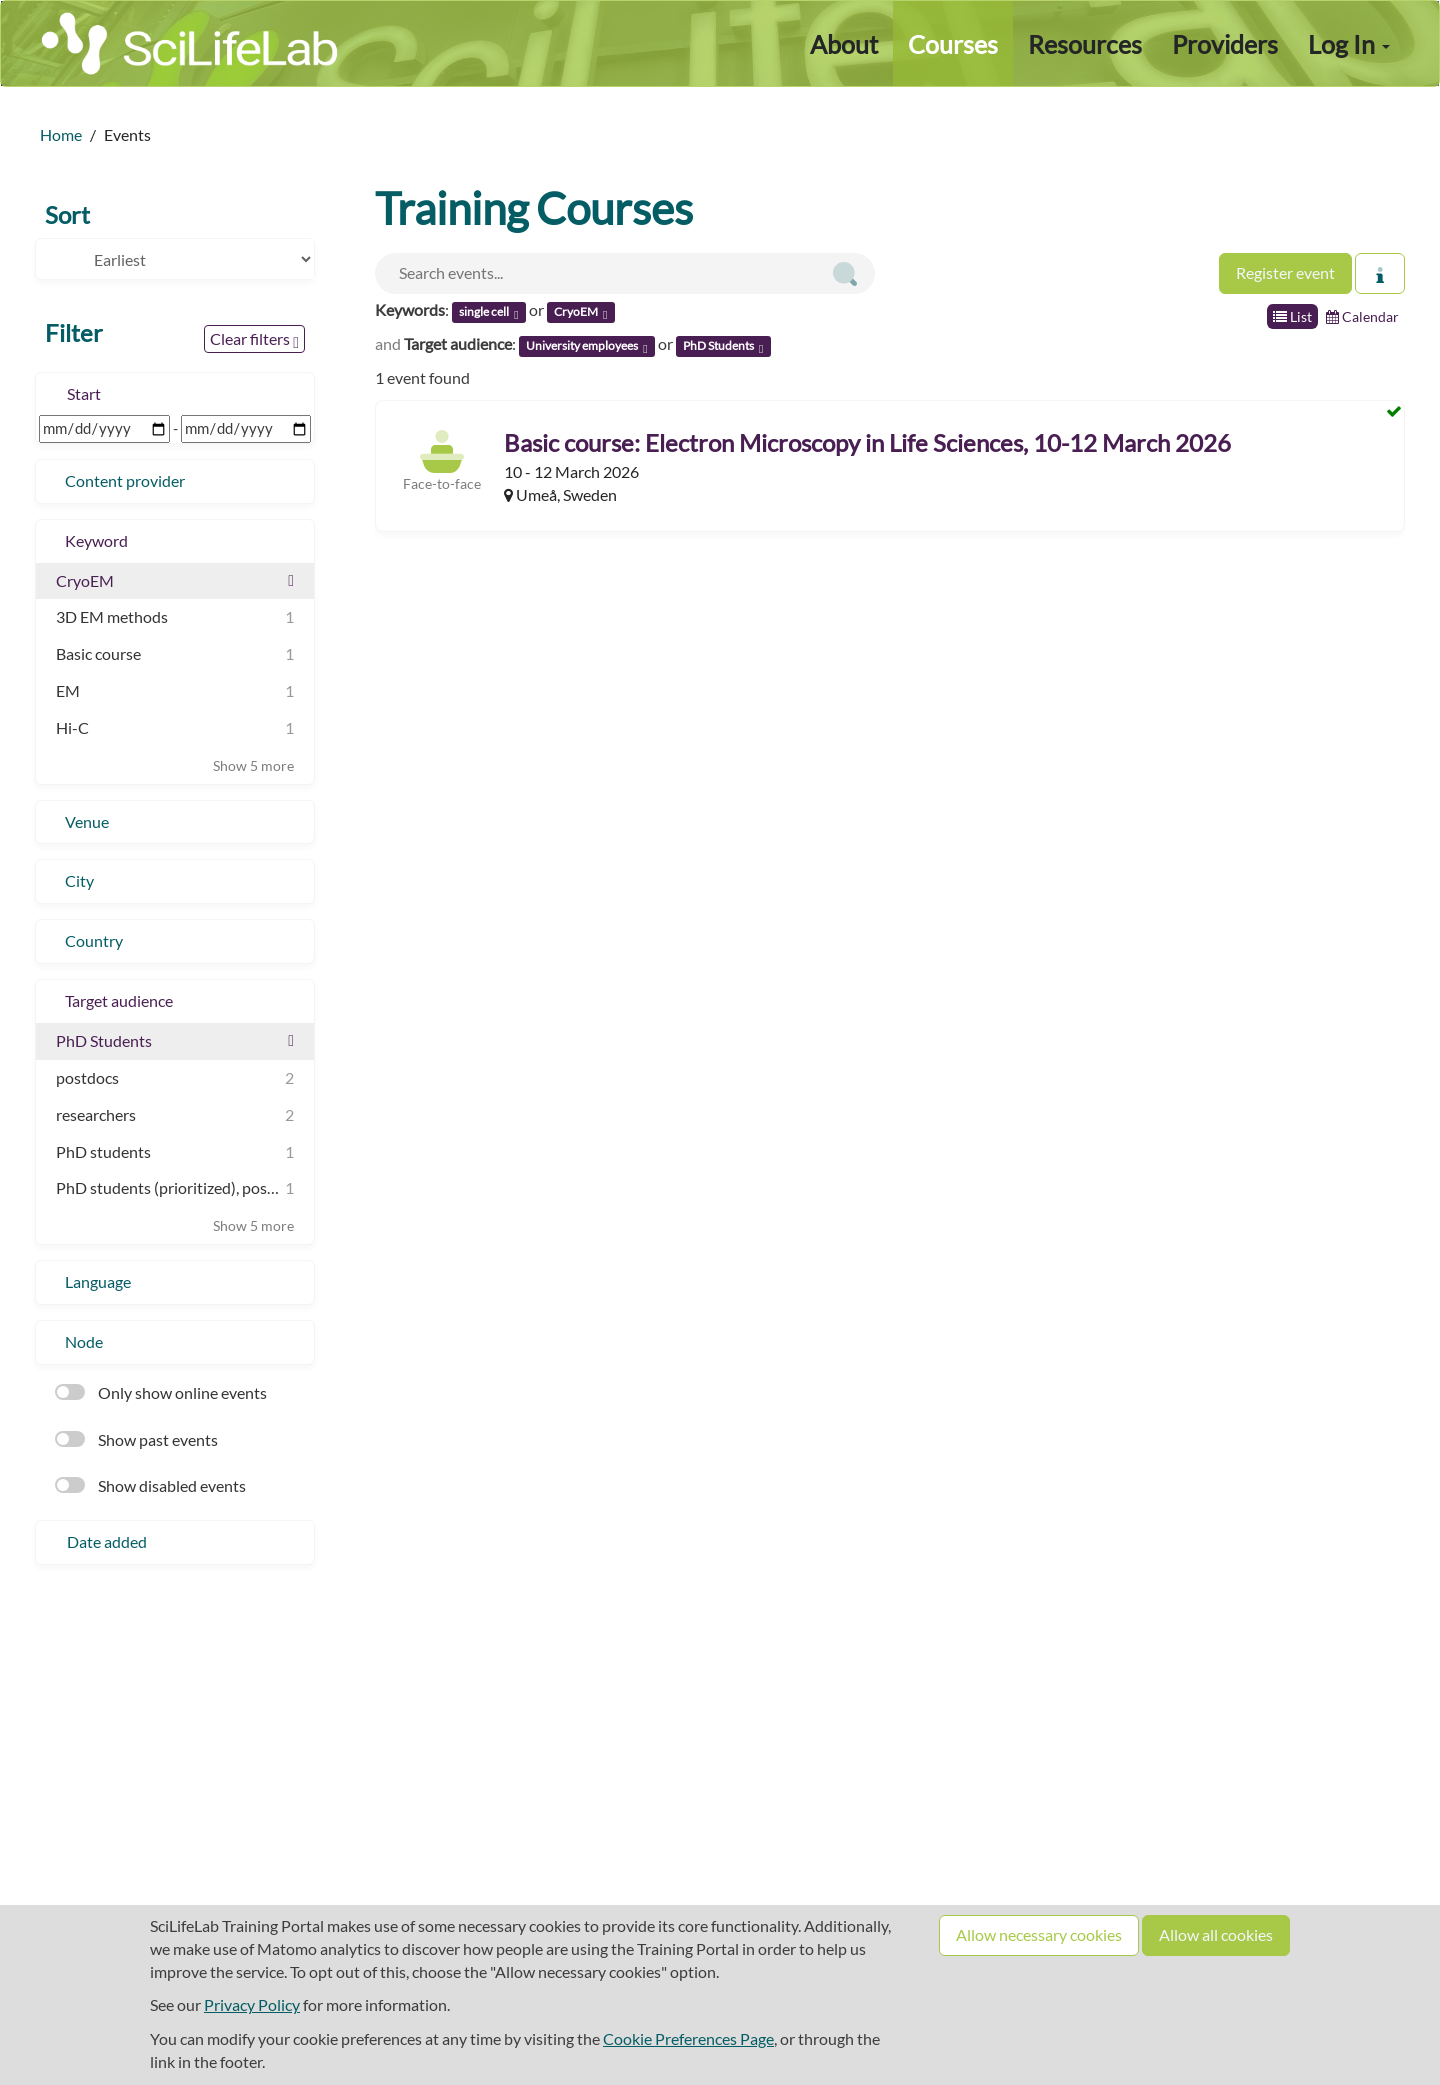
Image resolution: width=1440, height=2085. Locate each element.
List (1292, 316)
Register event (1285, 272)
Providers (1225, 44)
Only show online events (161, 1392)
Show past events (136, 1439)
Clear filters (254, 340)
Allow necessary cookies (1039, 1934)
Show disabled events (150, 1485)
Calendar (1362, 316)
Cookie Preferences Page (688, 2038)
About (844, 44)
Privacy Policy (252, 2004)
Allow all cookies (1216, 1934)
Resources (1085, 44)
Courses (953, 44)
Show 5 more (253, 765)
